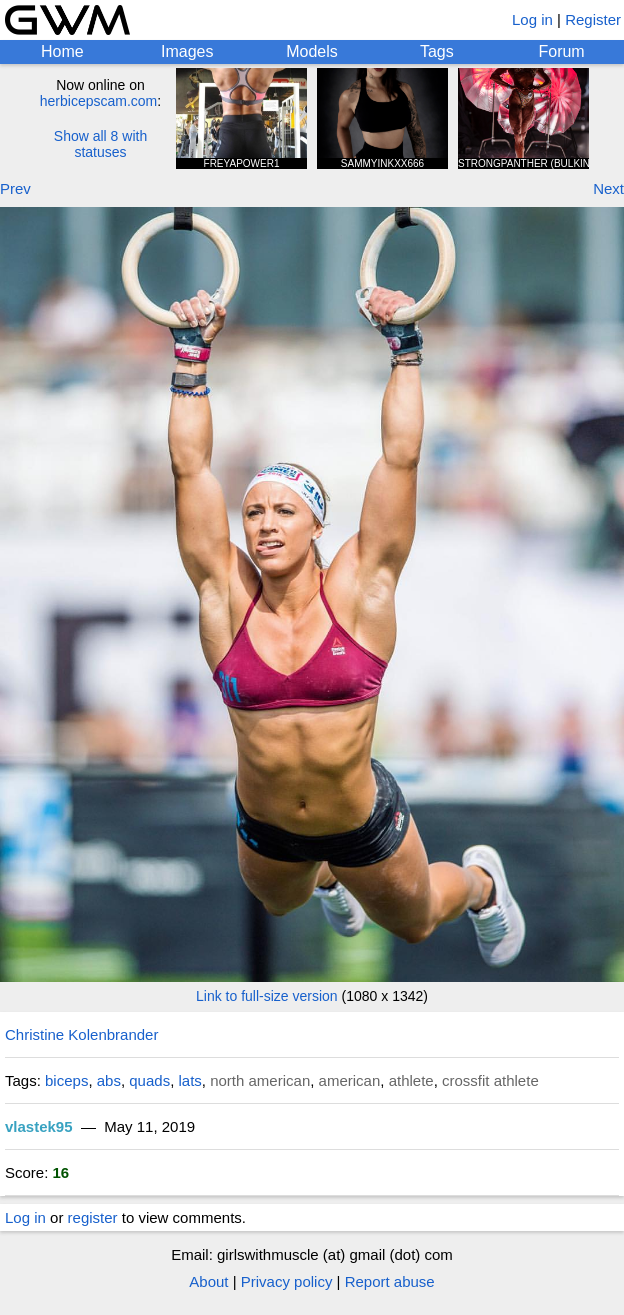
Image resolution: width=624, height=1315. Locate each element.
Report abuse (390, 1281)
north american (260, 1080)
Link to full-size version (267, 996)
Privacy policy (287, 1281)
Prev (15, 188)
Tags (437, 51)
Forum (561, 51)
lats (189, 1080)
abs (109, 1080)
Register (593, 19)
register (93, 1217)
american (350, 1080)
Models (312, 51)
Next (608, 188)
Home (62, 51)
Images (187, 51)
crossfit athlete (490, 1080)
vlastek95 (39, 1126)
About (208, 1281)
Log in (532, 19)
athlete (411, 1080)
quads (149, 1080)
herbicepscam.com (99, 101)
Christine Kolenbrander (81, 1034)
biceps (66, 1080)
